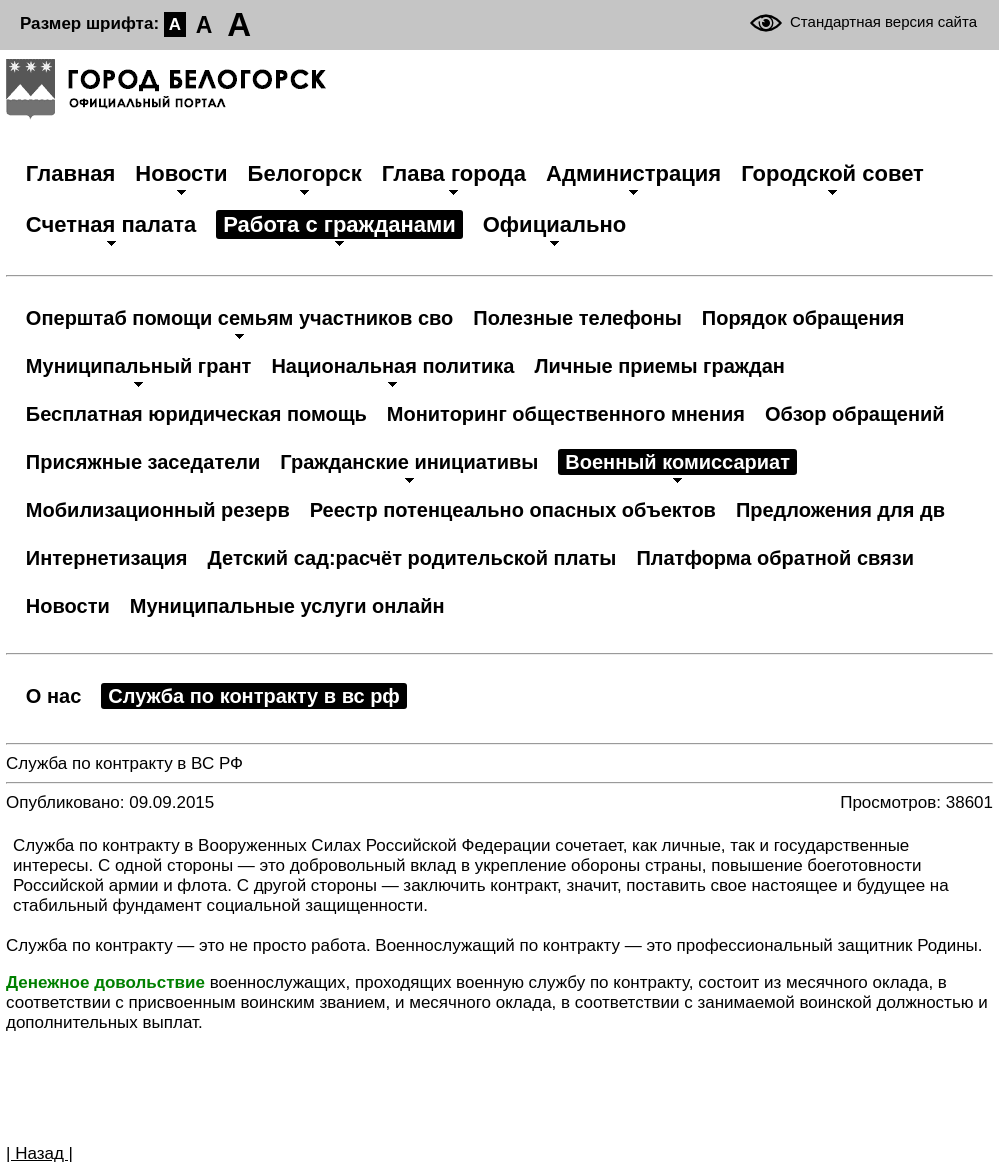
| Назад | (39, 1153)
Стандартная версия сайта (883, 21)
